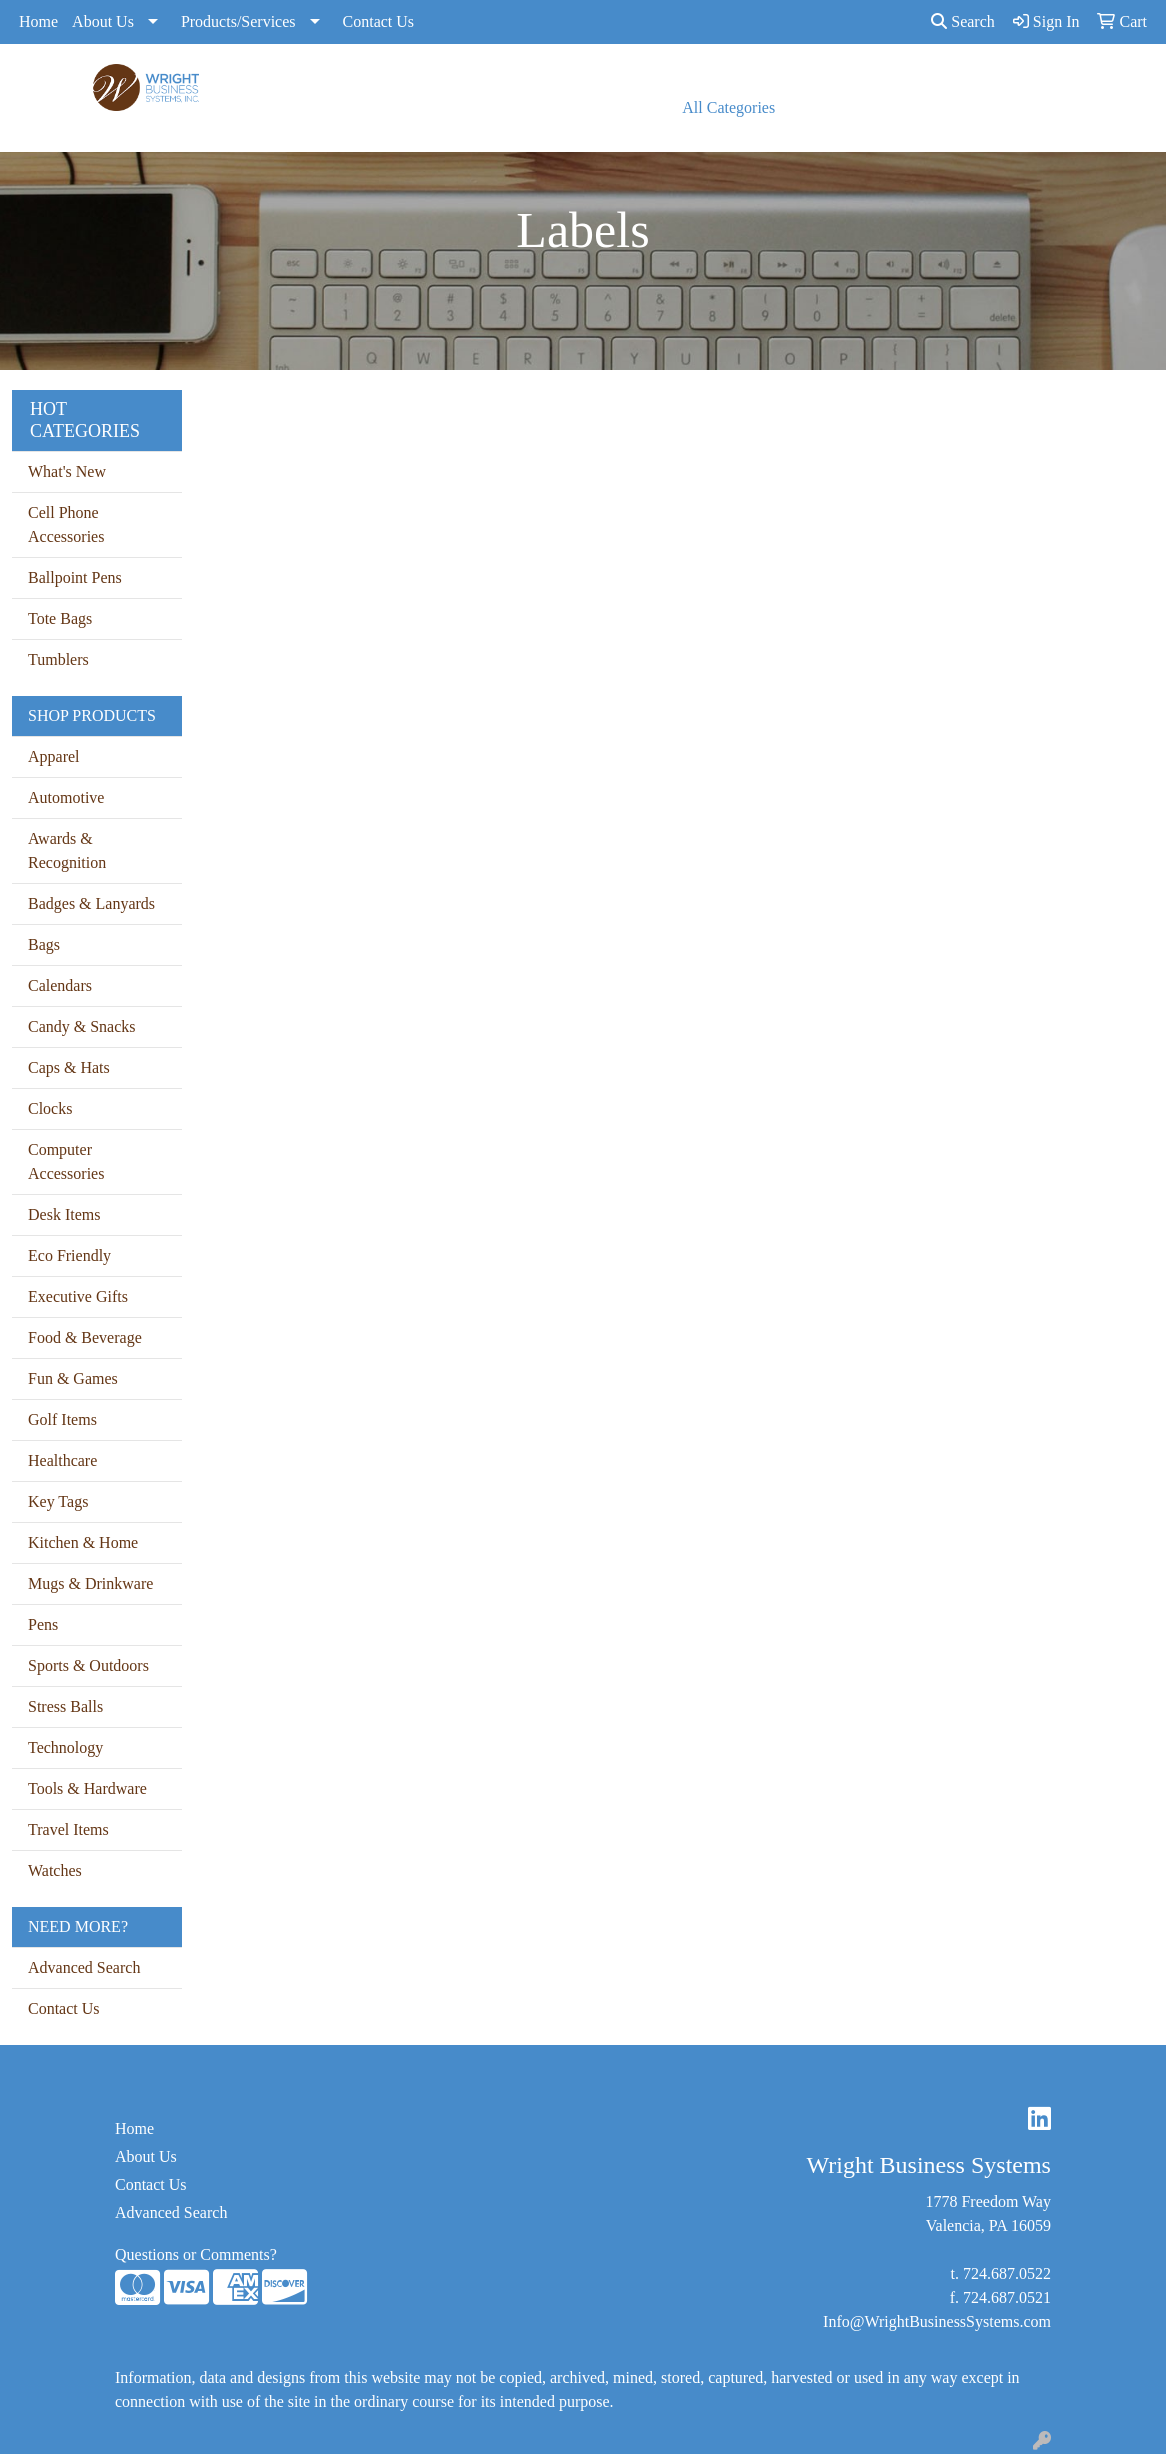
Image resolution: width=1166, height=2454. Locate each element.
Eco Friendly (69, 1255)
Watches (55, 1870)
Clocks (50, 1108)
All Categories (728, 107)
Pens (43, 1624)
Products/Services (238, 21)
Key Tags (58, 1501)
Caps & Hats (69, 1067)
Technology (65, 1747)
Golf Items (62, 1419)
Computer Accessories (66, 1161)
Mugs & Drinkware (90, 1583)
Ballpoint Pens (75, 577)
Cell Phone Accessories (66, 524)
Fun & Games (73, 1378)
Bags (44, 944)
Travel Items (68, 1829)
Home (38, 21)
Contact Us (379, 21)
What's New (67, 471)
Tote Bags (60, 618)
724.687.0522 (1007, 2273)
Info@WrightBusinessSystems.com (937, 2321)
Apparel (54, 756)
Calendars (60, 985)
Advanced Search (84, 1967)
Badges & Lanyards (91, 903)
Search (963, 21)
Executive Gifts (78, 1296)
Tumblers (58, 659)
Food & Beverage (85, 1337)
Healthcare (62, 1460)
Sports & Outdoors (88, 1665)
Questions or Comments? (196, 2254)
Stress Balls (65, 1706)
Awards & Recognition (67, 850)
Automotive (66, 797)
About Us (103, 21)
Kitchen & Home (83, 1542)
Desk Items (64, 1214)
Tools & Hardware (87, 1788)
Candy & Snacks (82, 1026)
